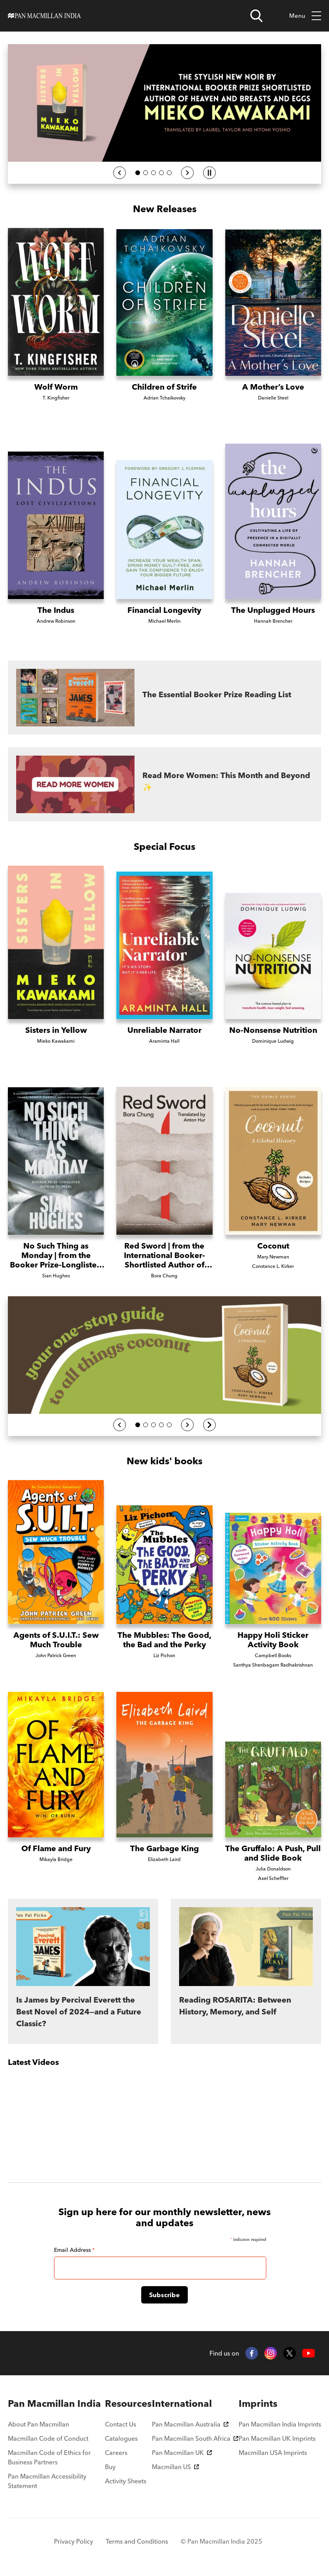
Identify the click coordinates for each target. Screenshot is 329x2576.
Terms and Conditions (137, 2541)
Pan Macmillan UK (182, 2453)
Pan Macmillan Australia (190, 2424)
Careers (116, 2453)
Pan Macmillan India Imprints (280, 2424)
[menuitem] (56, 2403)
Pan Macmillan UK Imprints (277, 2438)
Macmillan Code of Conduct (48, 2438)
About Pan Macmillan (38, 2424)
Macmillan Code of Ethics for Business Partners (49, 2457)
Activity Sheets (125, 2481)
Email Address (74, 2249)
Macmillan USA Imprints (273, 2453)
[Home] (44, 16)
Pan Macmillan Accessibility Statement (47, 2481)
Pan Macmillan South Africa (195, 2438)
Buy (110, 2467)
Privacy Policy (73, 2541)
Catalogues (121, 2438)
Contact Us (120, 2424)
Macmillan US (175, 2467)
